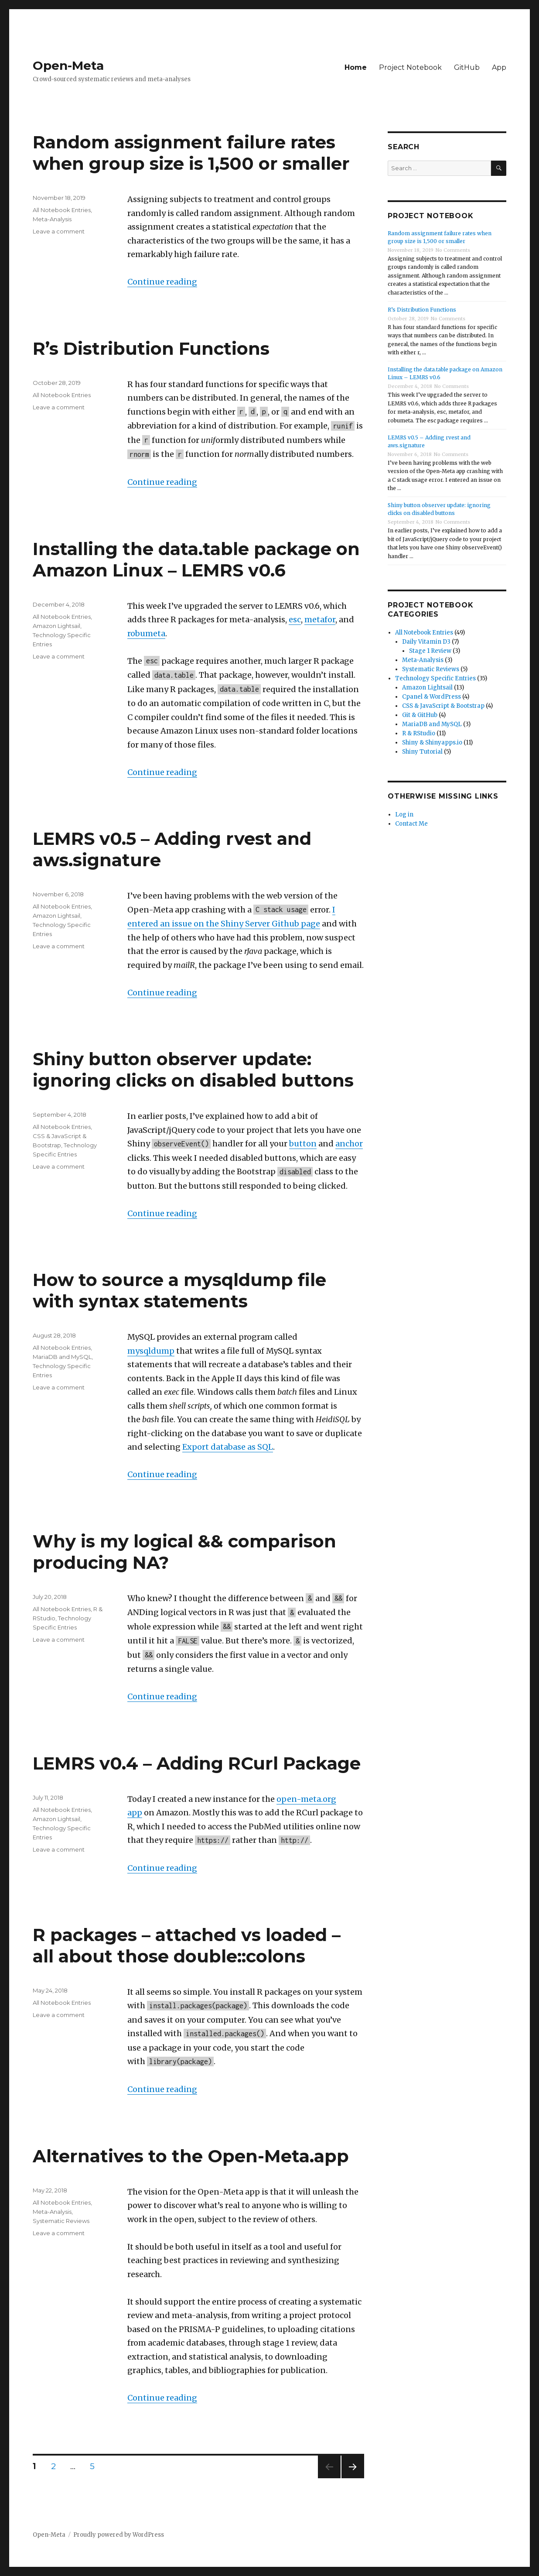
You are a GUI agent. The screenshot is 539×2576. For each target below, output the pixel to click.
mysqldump (150, 1351)
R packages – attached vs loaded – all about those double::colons (187, 1945)
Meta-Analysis (52, 219)
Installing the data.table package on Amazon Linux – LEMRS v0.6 (196, 559)
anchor (349, 1144)
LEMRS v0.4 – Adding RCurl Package (197, 1763)
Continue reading (162, 282)
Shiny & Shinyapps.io (432, 742)
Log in (404, 814)
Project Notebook (410, 67)
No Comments (453, 250)
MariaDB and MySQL (62, 1356)
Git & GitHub (419, 715)
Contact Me (411, 823)
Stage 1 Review (430, 651)
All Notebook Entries (62, 209)
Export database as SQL (227, 1447)
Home (356, 67)
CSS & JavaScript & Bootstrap (443, 706)
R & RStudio (418, 733)
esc (295, 619)
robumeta (146, 633)
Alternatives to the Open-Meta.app (191, 2156)
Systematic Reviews (61, 2220)
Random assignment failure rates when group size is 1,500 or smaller (191, 152)
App (499, 67)
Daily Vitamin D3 (426, 641)
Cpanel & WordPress (431, 696)
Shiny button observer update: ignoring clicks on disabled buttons (193, 1069)
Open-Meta (68, 65)
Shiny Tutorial (422, 751)
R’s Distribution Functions (151, 348)
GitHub (467, 67)
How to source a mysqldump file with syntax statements (179, 1290)
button (303, 1144)
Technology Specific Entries (435, 678)
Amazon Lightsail (56, 625)
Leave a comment (59, 231)
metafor (319, 619)
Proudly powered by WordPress (118, 2534)
